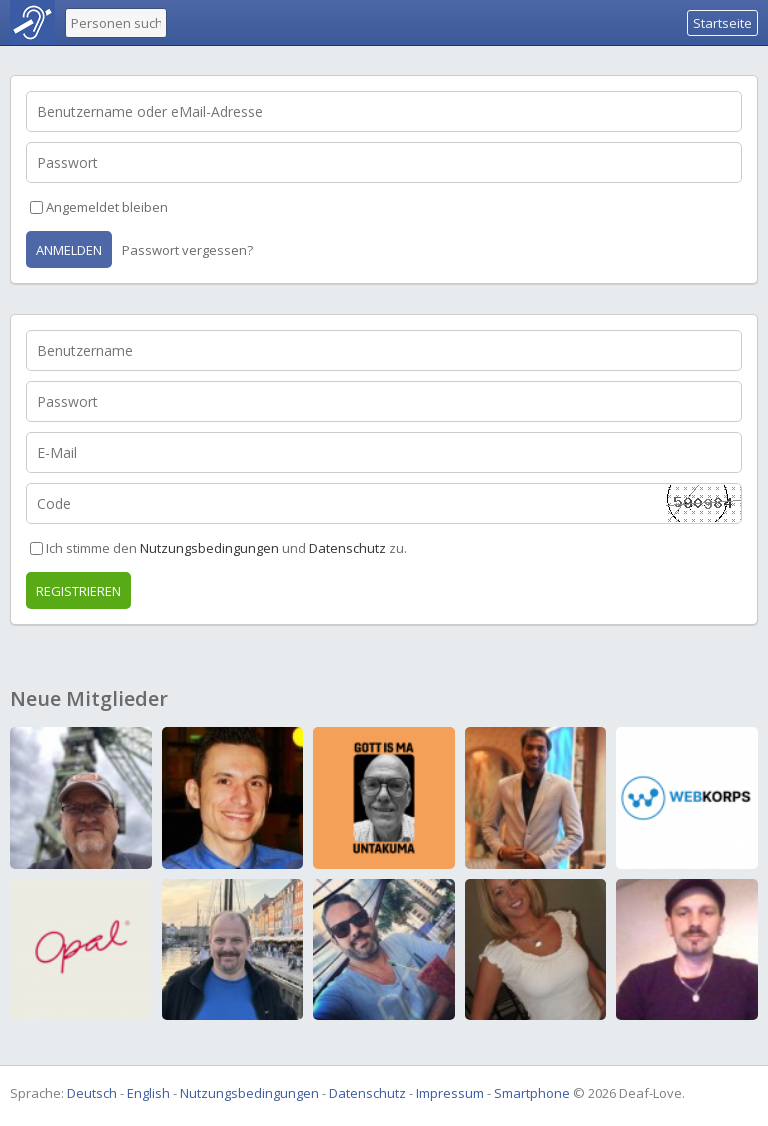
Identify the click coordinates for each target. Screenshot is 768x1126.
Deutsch (92, 1093)
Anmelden (69, 250)
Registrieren (78, 591)
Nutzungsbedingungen (209, 548)
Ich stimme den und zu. (226, 548)
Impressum (450, 1093)
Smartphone (532, 1093)
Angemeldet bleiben (107, 207)
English (148, 1093)
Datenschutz (347, 548)
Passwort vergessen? (187, 250)
